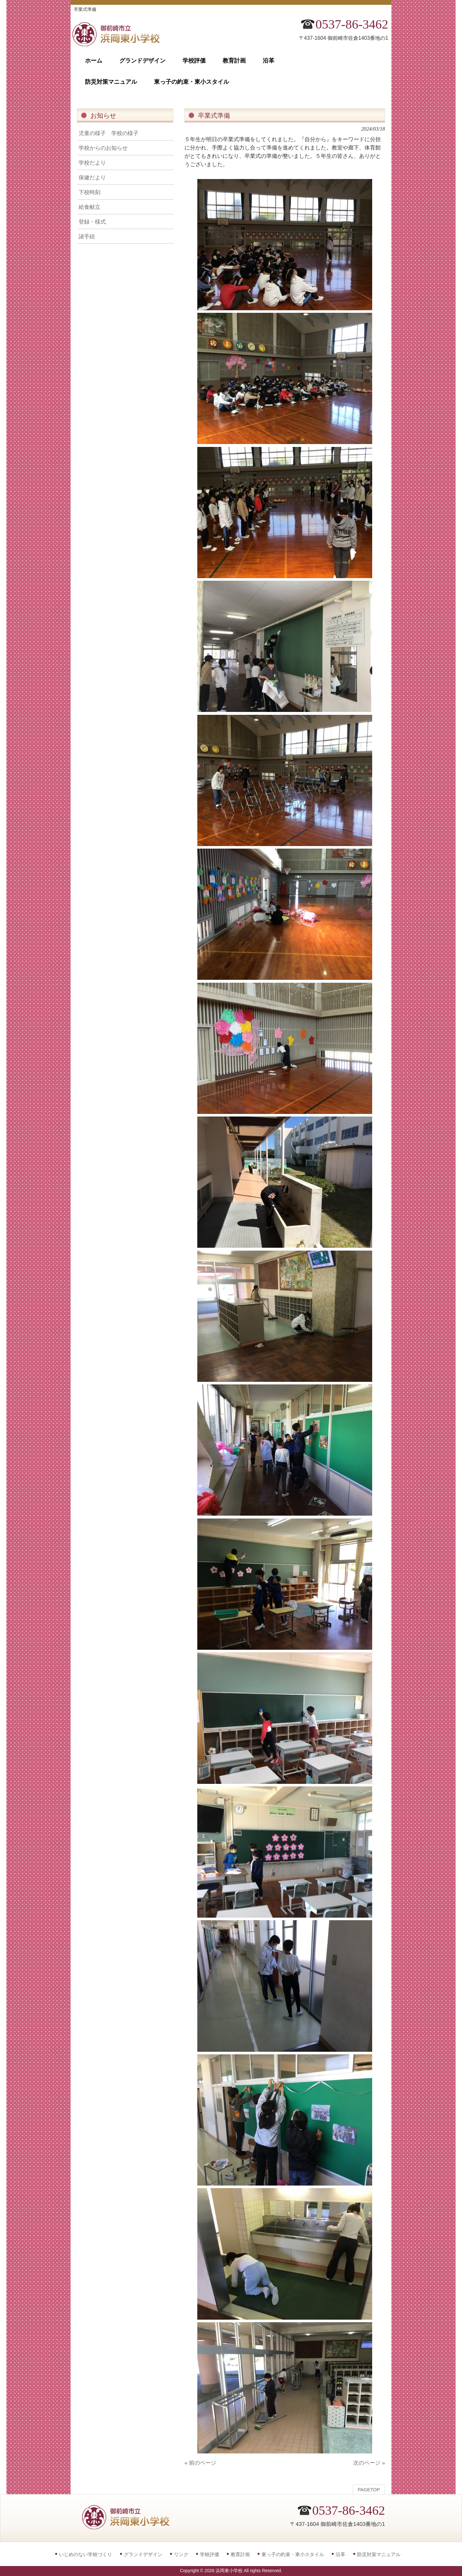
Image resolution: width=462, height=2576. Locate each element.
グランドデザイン (143, 2554)
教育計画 (240, 2554)
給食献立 (89, 207)
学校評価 (209, 2554)
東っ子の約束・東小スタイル (292, 2554)
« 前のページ (200, 2463)
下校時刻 (89, 192)
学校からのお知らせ (103, 148)
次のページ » (369, 2463)
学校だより (92, 162)
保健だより (92, 177)
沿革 (340, 2554)
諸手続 (87, 236)
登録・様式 (92, 221)
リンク (181, 2554)
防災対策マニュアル (378, 2554)
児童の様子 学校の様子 (109, 133)
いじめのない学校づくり (85, 2554)
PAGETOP (369, 2489)
